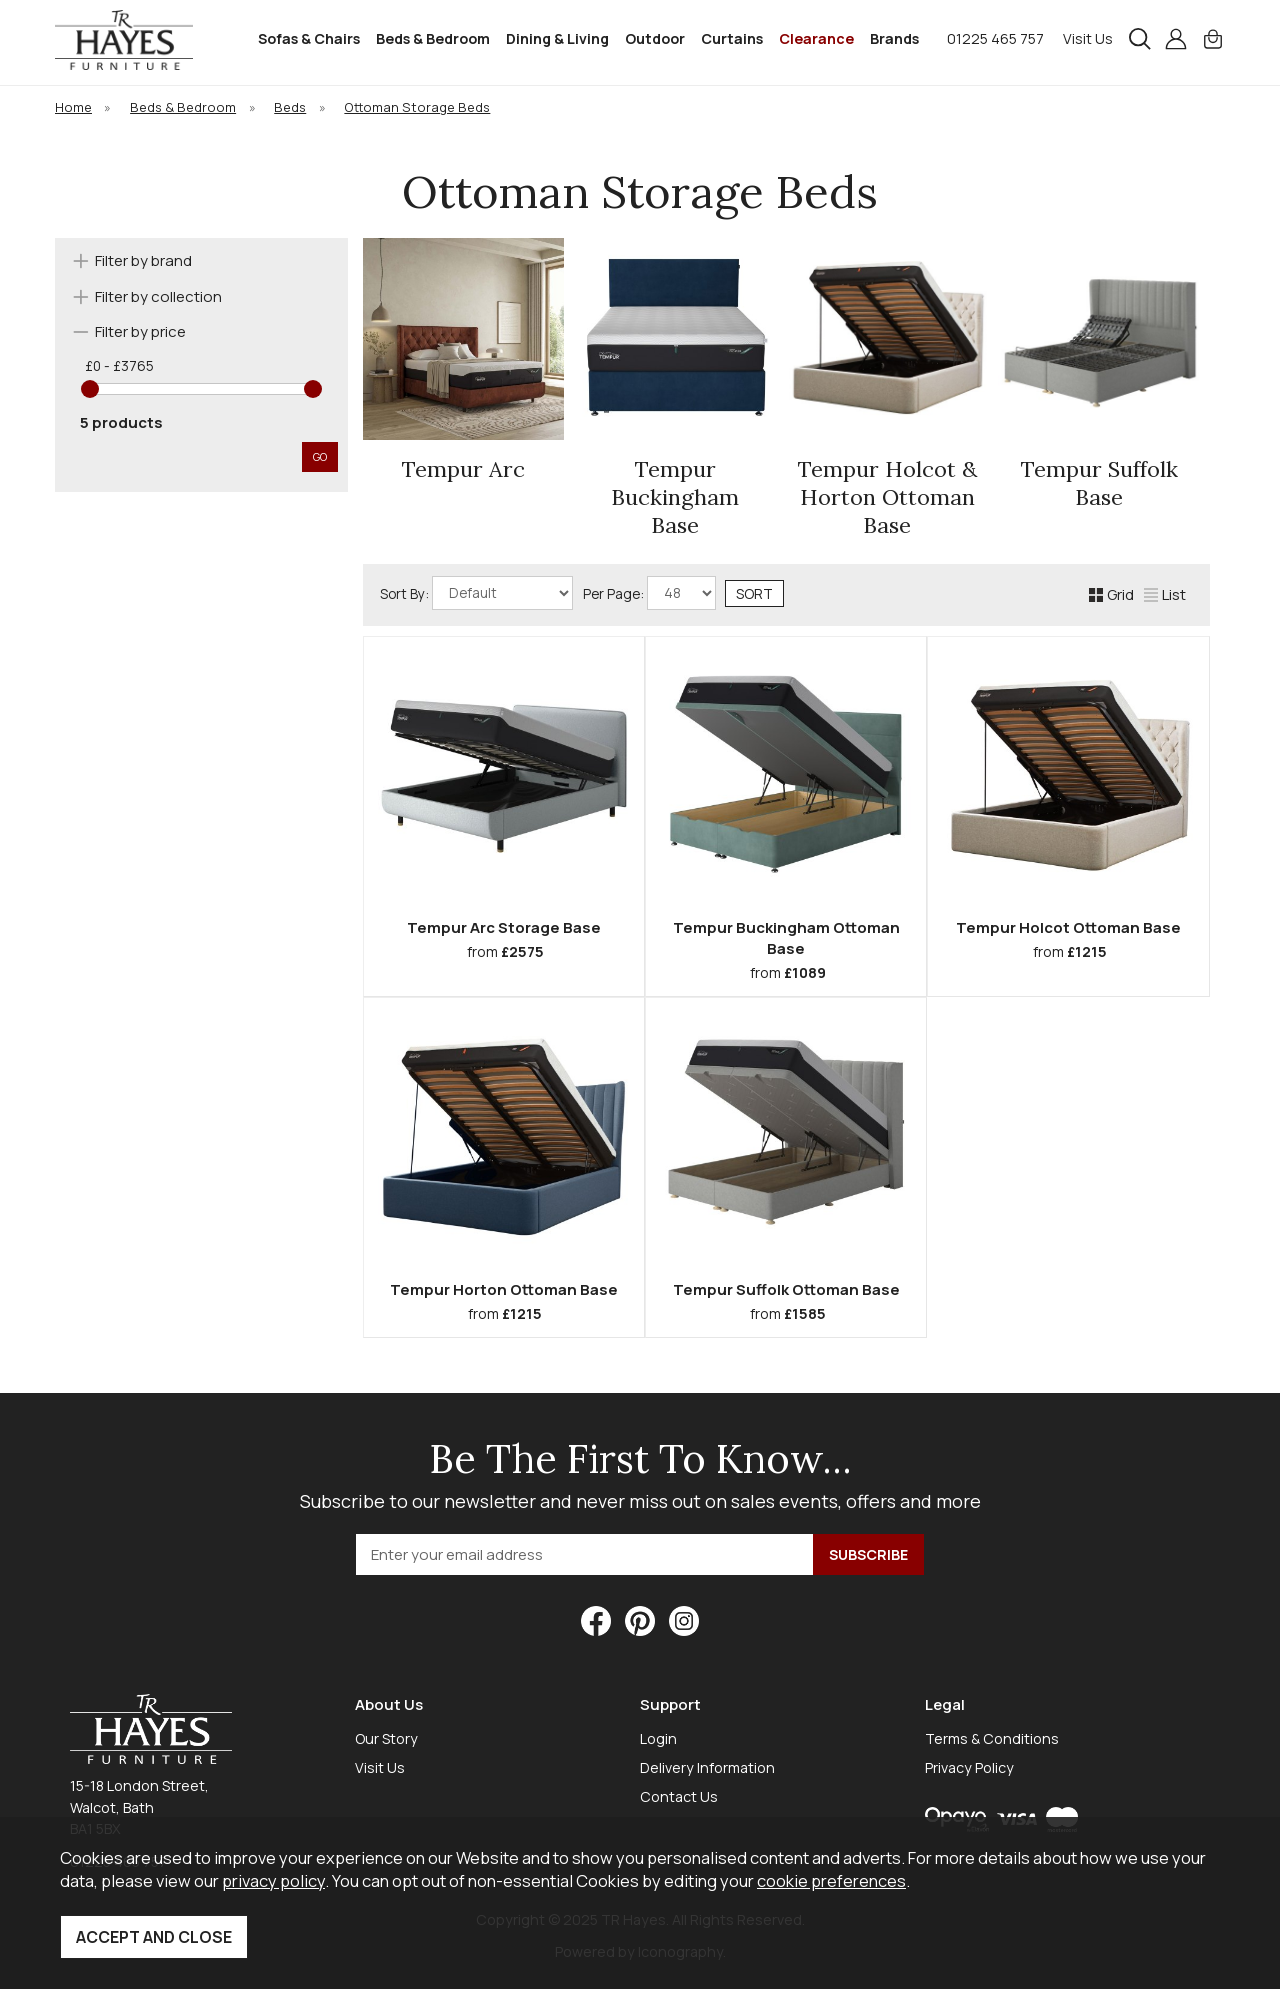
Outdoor (655, 38)
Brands (894, 38)
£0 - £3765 (119, 366)
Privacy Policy (969, 1767)
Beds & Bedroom (433, 38)
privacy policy (273, 1880)
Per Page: (649, 593)
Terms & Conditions (992, 1738)
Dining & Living (557, 38)
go (320, 456)
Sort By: (476, 593)
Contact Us (679, 1796)
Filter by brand (143, 260)
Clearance (816, 38)
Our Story (386, 1738)
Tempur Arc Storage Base (504, 927)
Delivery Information (707, 1767)
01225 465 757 (995, 38)
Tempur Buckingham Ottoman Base (786, 938)
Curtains (732, 38)
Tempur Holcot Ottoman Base (1068, 927)
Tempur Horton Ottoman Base (504, 1289)
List (1165, 594)
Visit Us (1088, 38)
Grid (1111, 594)
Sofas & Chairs (309, 38)
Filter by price (140, 331)
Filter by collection (158, 296)
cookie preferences (831, 1880)
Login (658, 1738)
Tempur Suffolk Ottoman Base (786, 1289)
